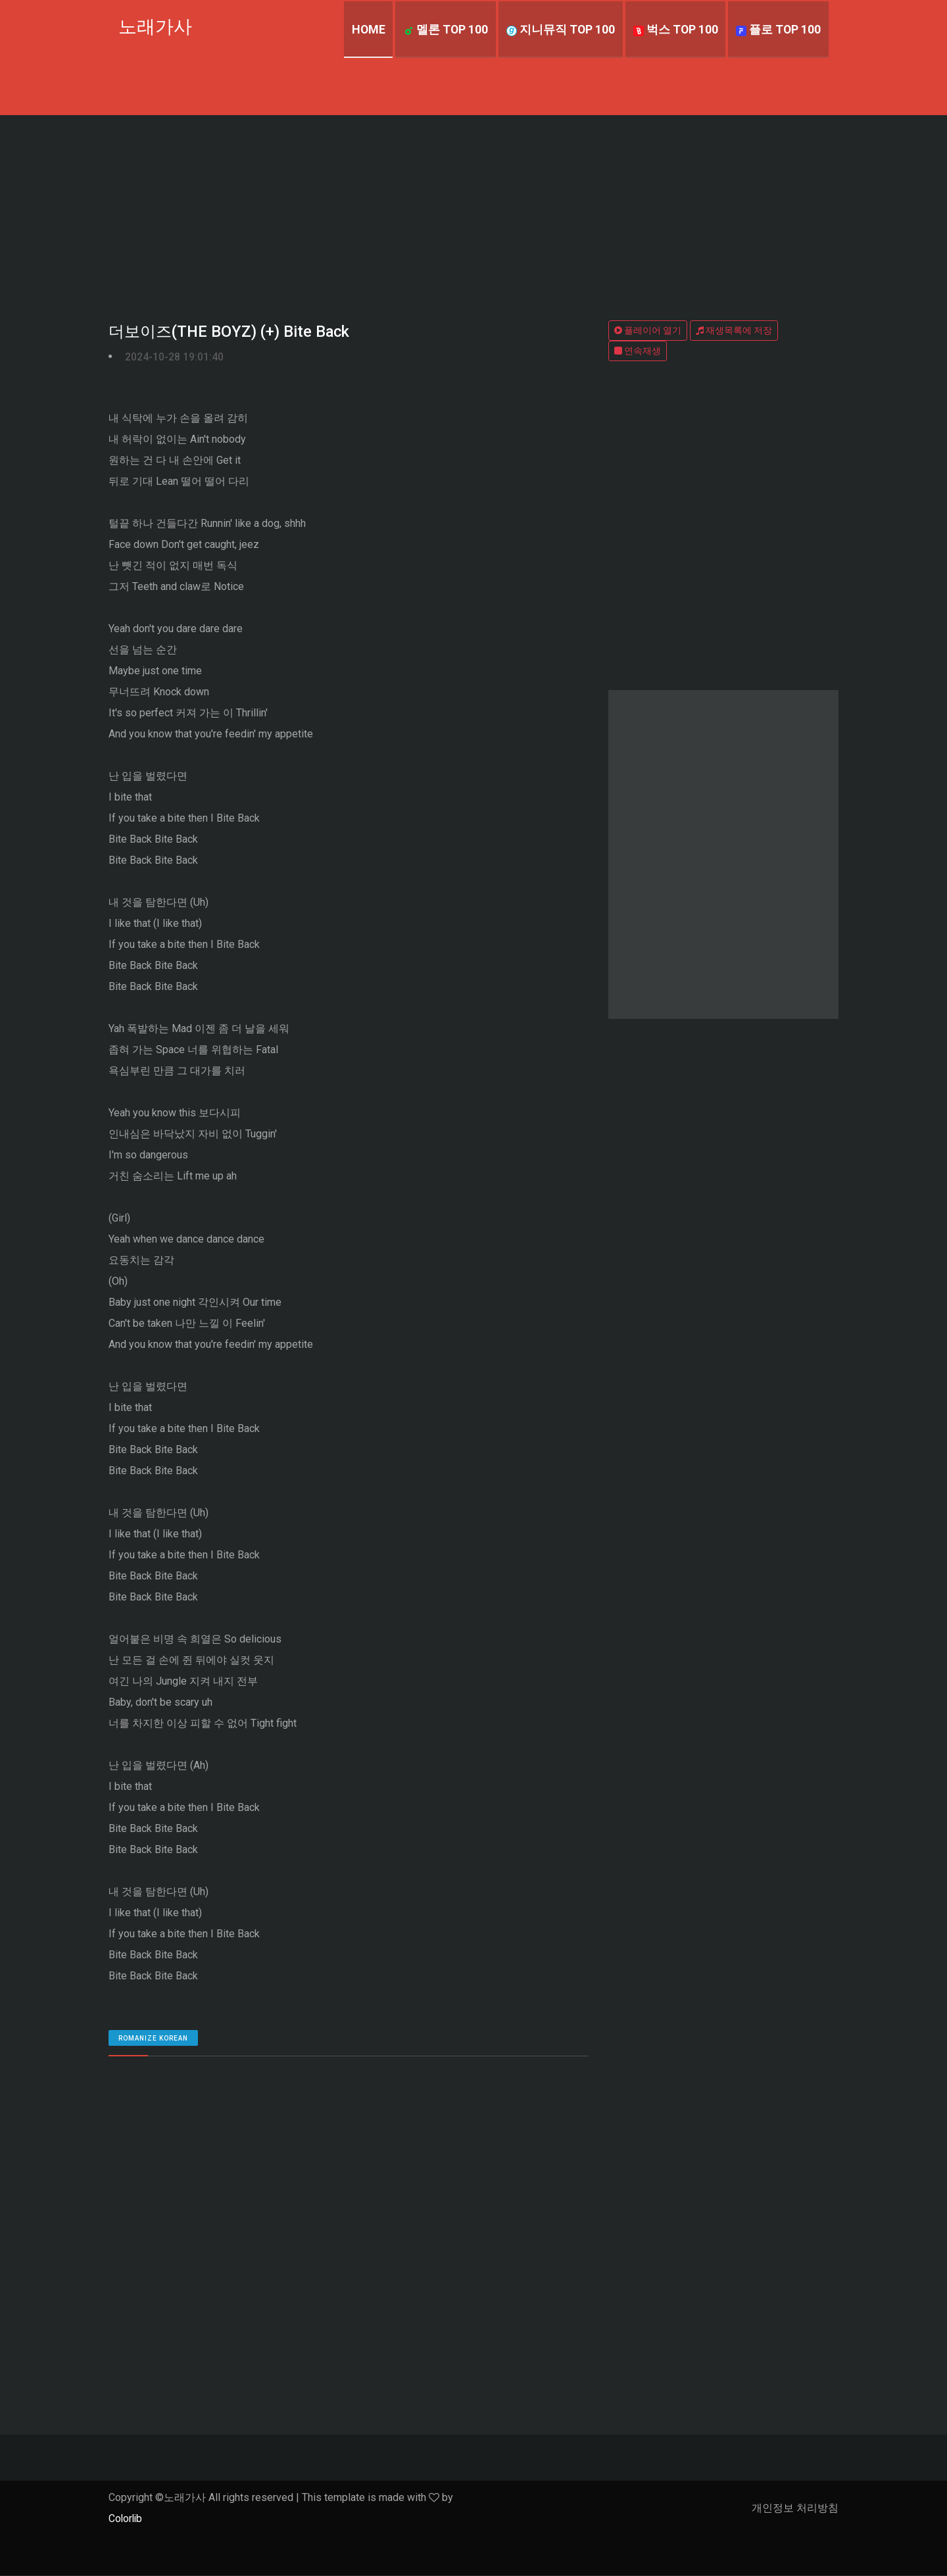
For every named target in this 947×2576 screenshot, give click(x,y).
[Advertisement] (473, 214)
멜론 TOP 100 (442, 29)
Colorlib (126, 2519)
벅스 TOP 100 (674, 29)
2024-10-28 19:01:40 (174, 357)
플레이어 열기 (647, 330)
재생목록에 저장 (734, 330)
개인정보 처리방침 (795, 2508)
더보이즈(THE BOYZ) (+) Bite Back (230, 332)
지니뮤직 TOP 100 (558, 29)
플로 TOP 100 (778, 29)
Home (364, 29)
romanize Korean (153, 2039)
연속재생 (637, 350)
